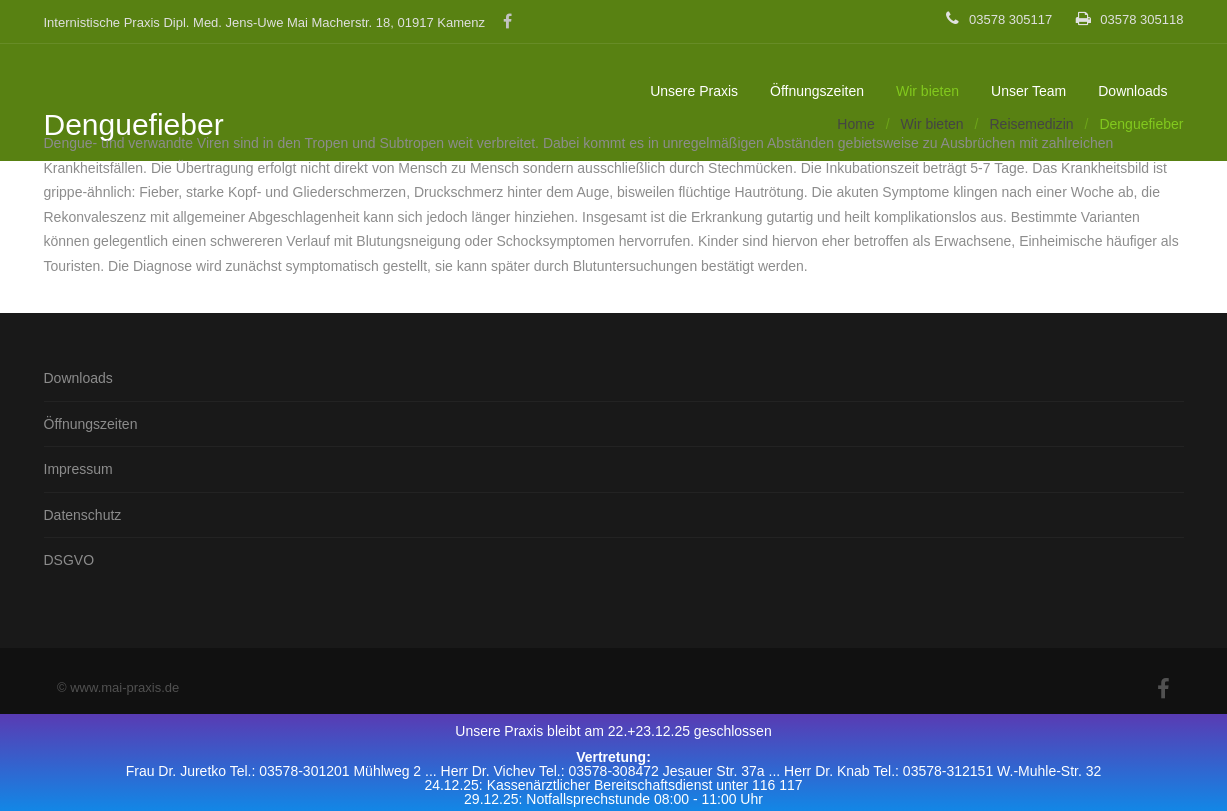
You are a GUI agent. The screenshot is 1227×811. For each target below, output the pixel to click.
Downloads (1132, 91)
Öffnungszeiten (817, 91)
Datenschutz (83, 515)
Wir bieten (927, 91)
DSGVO (69, 560)
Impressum (78, 469)
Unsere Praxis (694, 91)
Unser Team (1028, 91)
